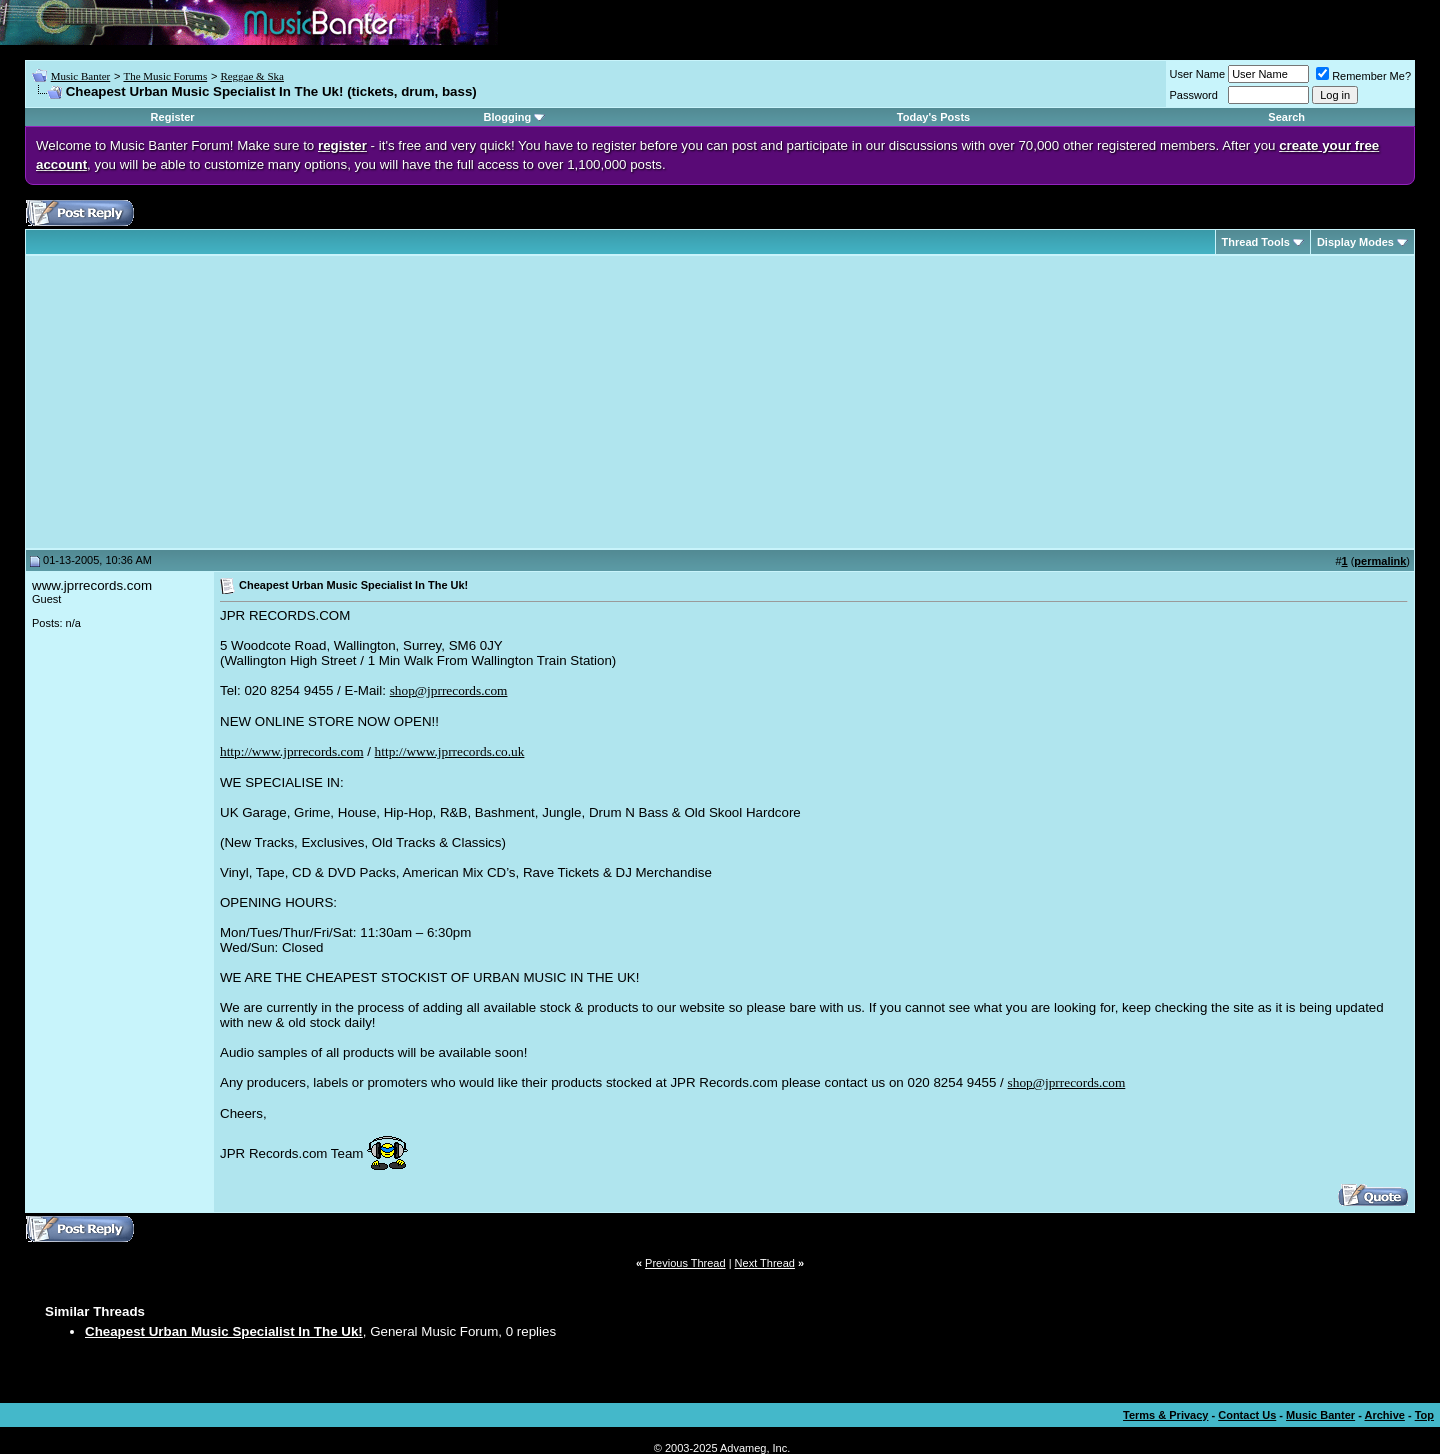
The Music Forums (165, 76)
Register (173, 117)
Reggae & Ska (252, 76)
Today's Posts (933, 117)
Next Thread (765, 1263)
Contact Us (1247, 1415)
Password (1194, 95)
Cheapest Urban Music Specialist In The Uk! (224, 1331)
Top (1424, 1415)
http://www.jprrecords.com (292, 751)
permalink (1380, 561)
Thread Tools (1256, 242)
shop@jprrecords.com (449, 690)
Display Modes (1355, 242)
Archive (1385, 1415)
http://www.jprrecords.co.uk (450, 751)
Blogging (508, 117)
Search (1286, 117)
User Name (1198, 74)
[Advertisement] (200, 402)
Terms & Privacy (1165, 1415)
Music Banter (81, 76)
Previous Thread (685, 1263)
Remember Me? (1363, 76)
